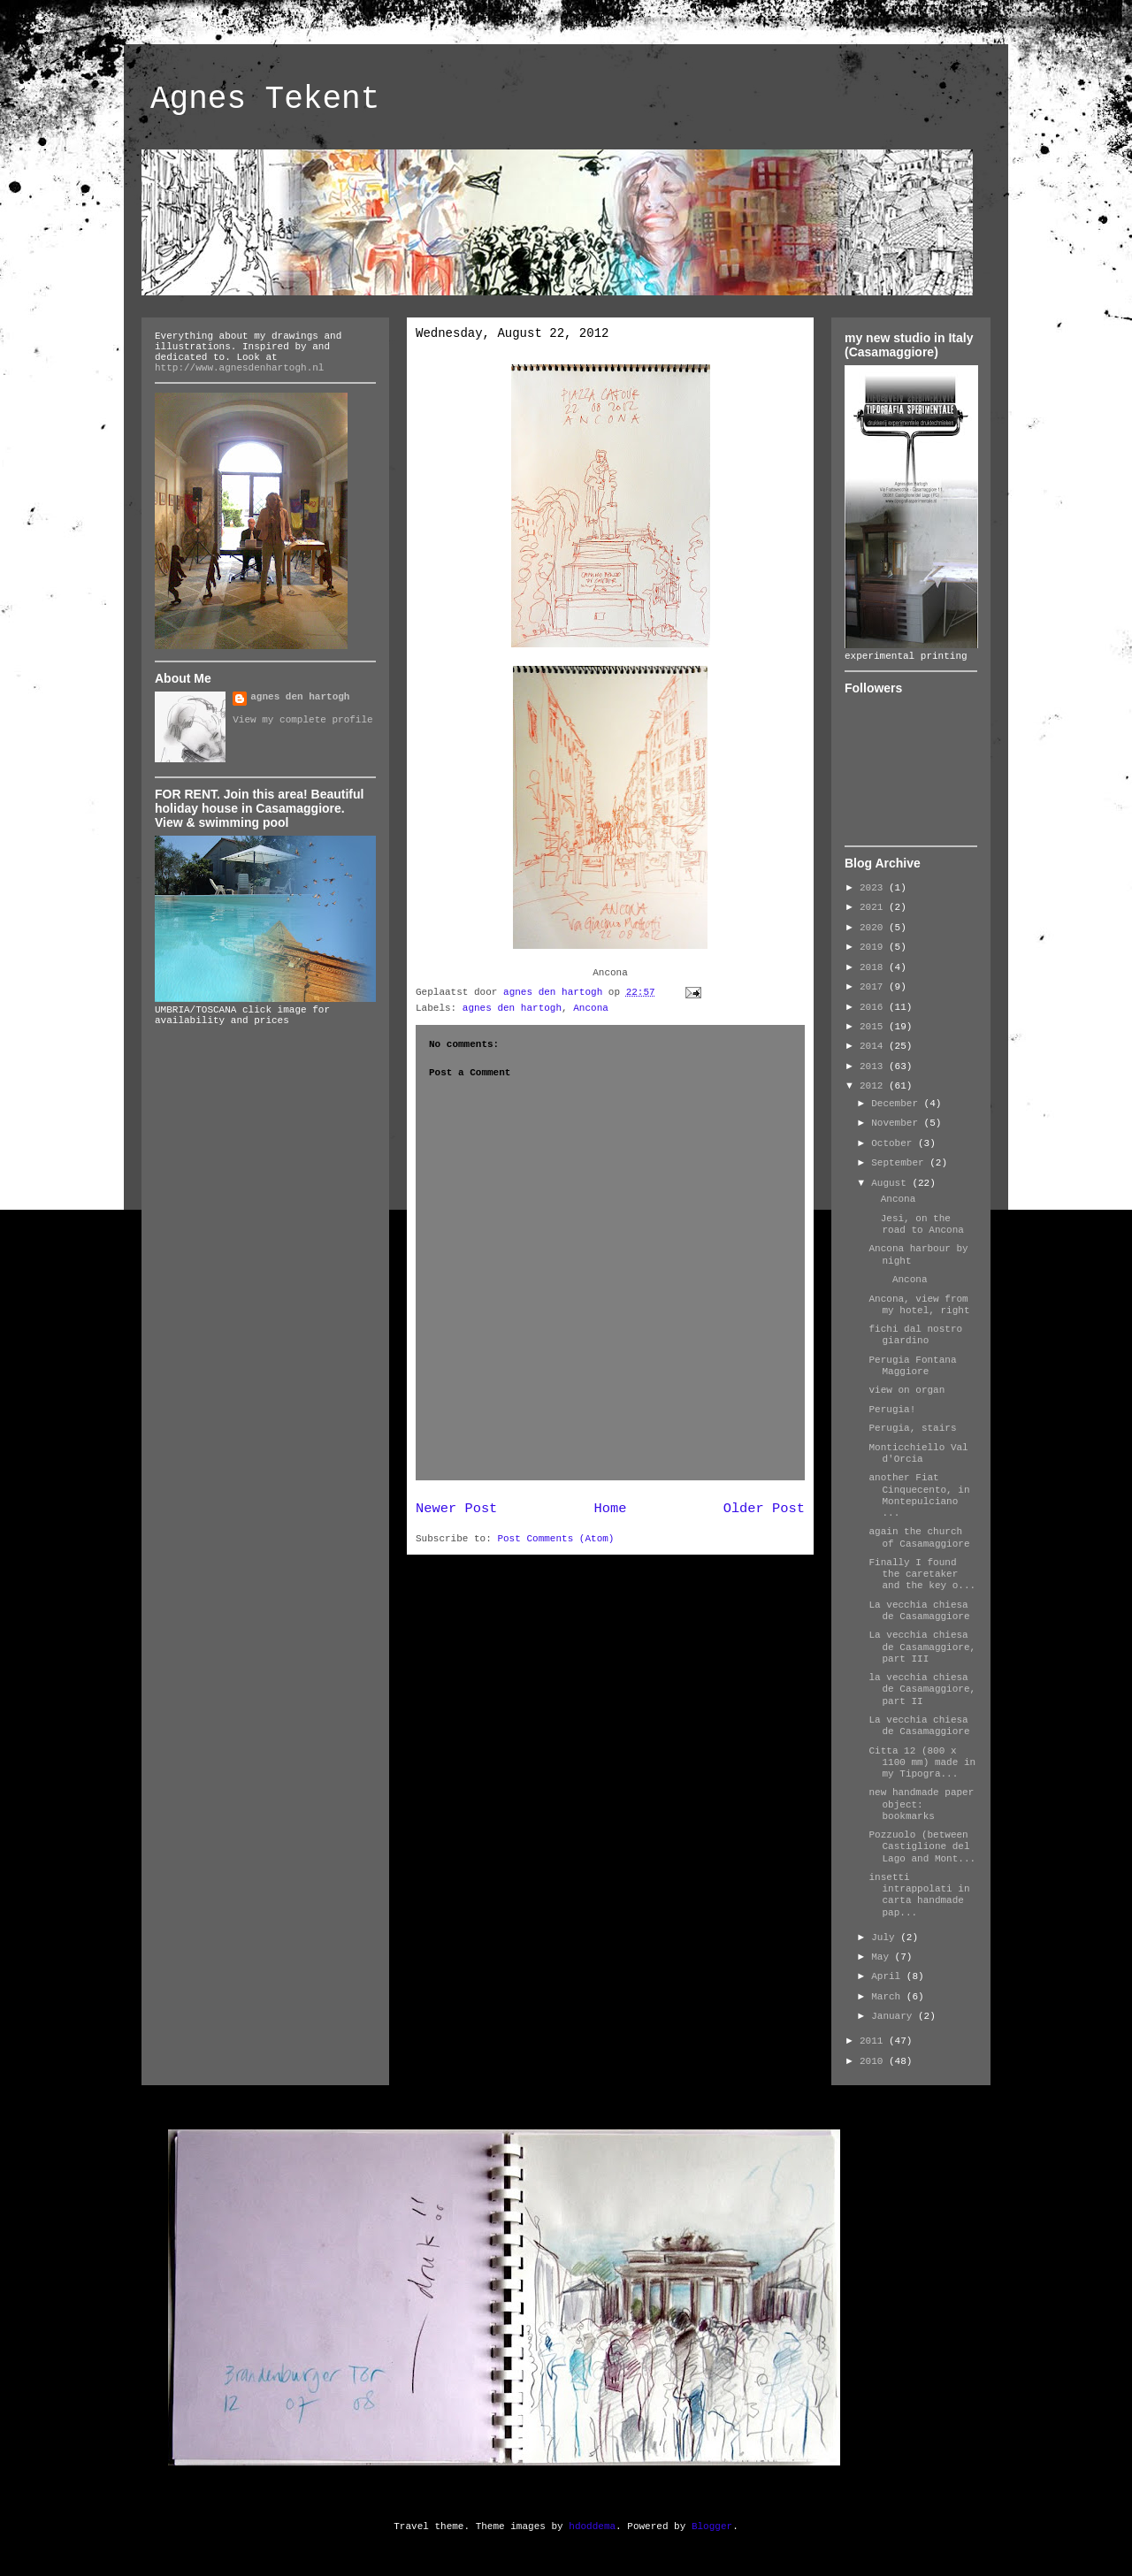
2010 (874, 2061)
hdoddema (592, 2526)
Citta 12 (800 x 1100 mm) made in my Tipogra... (921, 1762)
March (888, 1996)
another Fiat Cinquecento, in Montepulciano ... (918, 1495)
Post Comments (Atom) (555, 1538)
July (885, 1937)
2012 (874, 1086)
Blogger (712, 2526)
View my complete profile (302, 720)
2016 (874, 1007)
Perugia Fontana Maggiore (912, 1366)
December (897, 1103)
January (894, 2016)
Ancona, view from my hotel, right (918, 1305)
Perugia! (891, 1409)
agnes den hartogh (512, 1008)
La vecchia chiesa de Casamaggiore (918, 1611)
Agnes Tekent (264, 99)
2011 (874, 2041)
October (894, 1143)
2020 (874, 927)
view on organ (906, 1390)
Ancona (590, 1008)
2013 (874, 1066)
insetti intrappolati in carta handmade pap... (918, 1895)
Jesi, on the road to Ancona (915, 1224)
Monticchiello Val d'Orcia (918, 1453)
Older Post (764, 1509)
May (882, 1957)
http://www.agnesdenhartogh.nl (239, 368)
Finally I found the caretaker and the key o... (921, 1574)
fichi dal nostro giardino (915, 1335)
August (891, 1183)
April (888, 1976)
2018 (874, 967)
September (900, 1163)
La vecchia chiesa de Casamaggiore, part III (921, 1646)
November (897, 1123)
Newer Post (456, 1509)
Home (610, 1509)
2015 (874, 1026)
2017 (874, 987)
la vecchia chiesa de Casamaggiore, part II (921, 1689)
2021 (874, 907)
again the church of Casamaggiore (918, 1537)
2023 (874, 888)
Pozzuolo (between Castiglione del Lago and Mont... (921, 1846)
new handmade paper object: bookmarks (921, 1804)
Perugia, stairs (912, 1428)
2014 (874, 1046)
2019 (874, 947)
